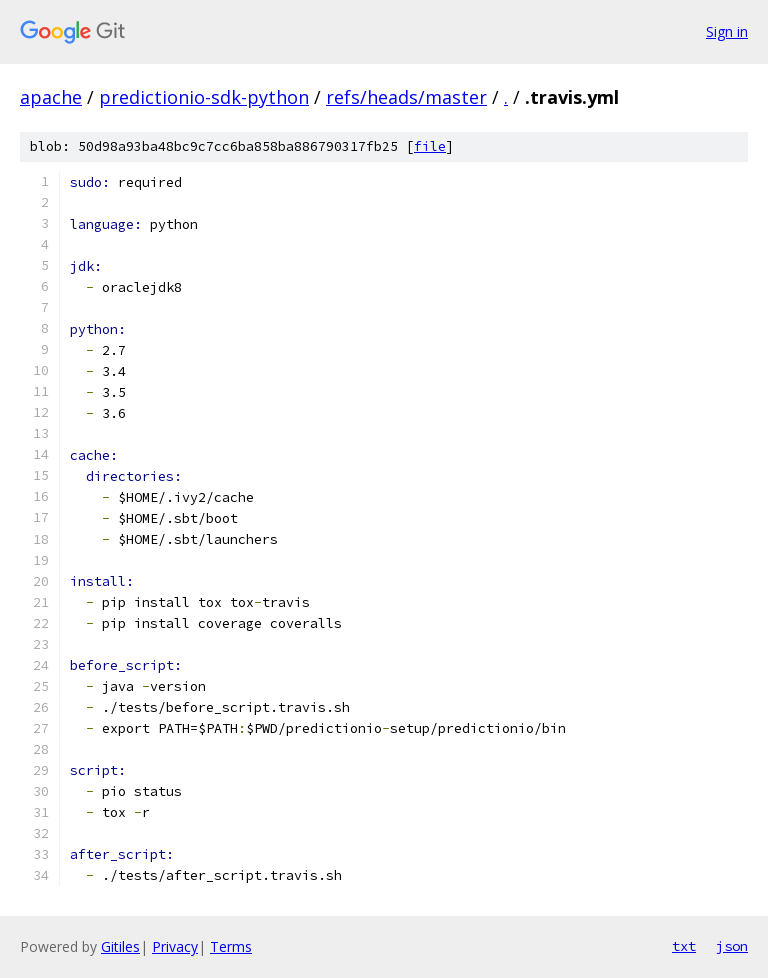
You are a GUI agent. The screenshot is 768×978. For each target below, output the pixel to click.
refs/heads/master (406, 97)
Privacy (175, 946)
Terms (231, 946)
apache (51, 97)
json (732, 946)
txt (684, 946)
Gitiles (120, 946)
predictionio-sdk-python (204, 97)
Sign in (727, 31)
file (430, 146)
